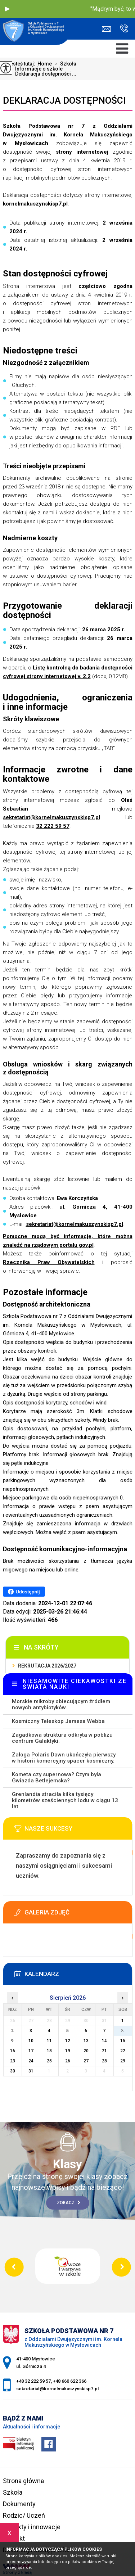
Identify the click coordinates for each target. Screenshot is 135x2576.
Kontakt (14, 2538)
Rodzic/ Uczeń (24, 2515)
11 (49, 2040)
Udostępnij (24, 1591)
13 (86, 2040)
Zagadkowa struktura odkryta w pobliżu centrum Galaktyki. (62, 1738)
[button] (7, 9)
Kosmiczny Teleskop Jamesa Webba (58, 1721)
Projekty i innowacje (31, 2527)
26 (67, 2060)
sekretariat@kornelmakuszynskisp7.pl (106, 29)
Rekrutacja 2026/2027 (47, 1666)
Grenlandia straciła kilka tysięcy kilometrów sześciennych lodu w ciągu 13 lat (65, 1800)
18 (49, 2050)
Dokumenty (19, 2504)
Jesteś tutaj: (22, 63)
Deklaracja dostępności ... (41, 73)
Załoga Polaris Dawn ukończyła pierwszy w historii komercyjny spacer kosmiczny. (64, 1757)
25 (49, 2060)
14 (104, 2040)
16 (12, 2050)
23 (12, 2060)
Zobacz (68, 2202)
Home (44, 63)
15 (122, 2040)
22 (122, 2050)
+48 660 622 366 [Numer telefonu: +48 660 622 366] (69, 2381)
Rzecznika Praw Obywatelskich (49, 1262)
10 (30, 2040)
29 (122, 2060)
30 (12, 2071)
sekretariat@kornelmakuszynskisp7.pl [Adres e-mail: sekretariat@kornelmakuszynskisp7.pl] (57, 2388)
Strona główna (23, 2481)
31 (30, 2071)
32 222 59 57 (52, 826)
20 (86, 2050)
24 (30, 2060)
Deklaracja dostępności (64, 100)
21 (104, 2050)
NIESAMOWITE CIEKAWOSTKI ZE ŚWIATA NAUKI (75, 1684)
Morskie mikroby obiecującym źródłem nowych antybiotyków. (61, 1704)
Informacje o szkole (35, 68)
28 (104, 2060)
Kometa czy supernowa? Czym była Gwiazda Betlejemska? (56, 1777)
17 (30, 2050)
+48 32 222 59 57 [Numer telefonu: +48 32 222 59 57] (33, 2381)
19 (67, 2050)
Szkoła (64, 63)
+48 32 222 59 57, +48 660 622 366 (124, 28)
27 (86, 2060)
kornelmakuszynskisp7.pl (35, 203)
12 (67, 2040)
